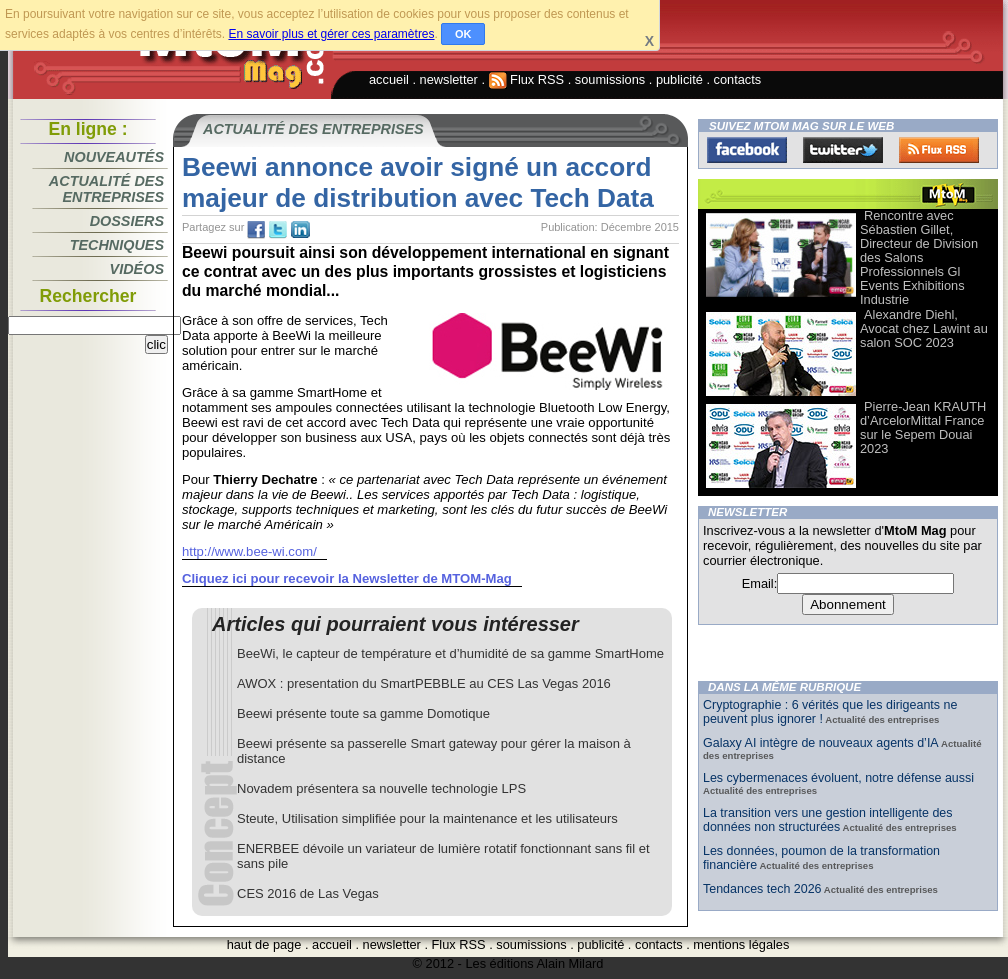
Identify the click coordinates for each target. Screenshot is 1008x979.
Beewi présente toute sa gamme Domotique (363, 713)
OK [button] (463, 34)
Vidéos (137, 269)
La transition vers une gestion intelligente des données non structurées (828, 820)
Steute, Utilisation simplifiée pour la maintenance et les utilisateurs (427, 818)
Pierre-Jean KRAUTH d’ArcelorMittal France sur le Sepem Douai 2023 (923, 427)
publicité (679, 79)
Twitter (843, 150)
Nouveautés (114, 157)
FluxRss (939, 150)
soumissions (610, 79)
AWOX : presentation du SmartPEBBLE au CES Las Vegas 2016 (424, 683)
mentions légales (741, 944)
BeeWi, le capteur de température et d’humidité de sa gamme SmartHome (450, 653)
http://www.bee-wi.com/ (249, 551)
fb (256, 230)
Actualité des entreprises (106, 189)
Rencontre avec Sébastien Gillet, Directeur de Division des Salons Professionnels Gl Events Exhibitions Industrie (919, 257)
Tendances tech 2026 (762, 889)
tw (278, 230)
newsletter (449, 79)
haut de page (264, 944)
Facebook (747, 150)
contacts (738, 79)
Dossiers (127, 221)
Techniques (117, 245)
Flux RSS (527, 79)
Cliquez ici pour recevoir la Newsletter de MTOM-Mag (347, 578)
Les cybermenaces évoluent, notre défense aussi (838, 778)
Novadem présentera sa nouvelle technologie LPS (381, 788)
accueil (389, 79)
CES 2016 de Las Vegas (308, 893)
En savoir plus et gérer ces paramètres (331, 34)
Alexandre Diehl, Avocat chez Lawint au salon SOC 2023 (924, 328)
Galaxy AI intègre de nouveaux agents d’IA (821, 743)
